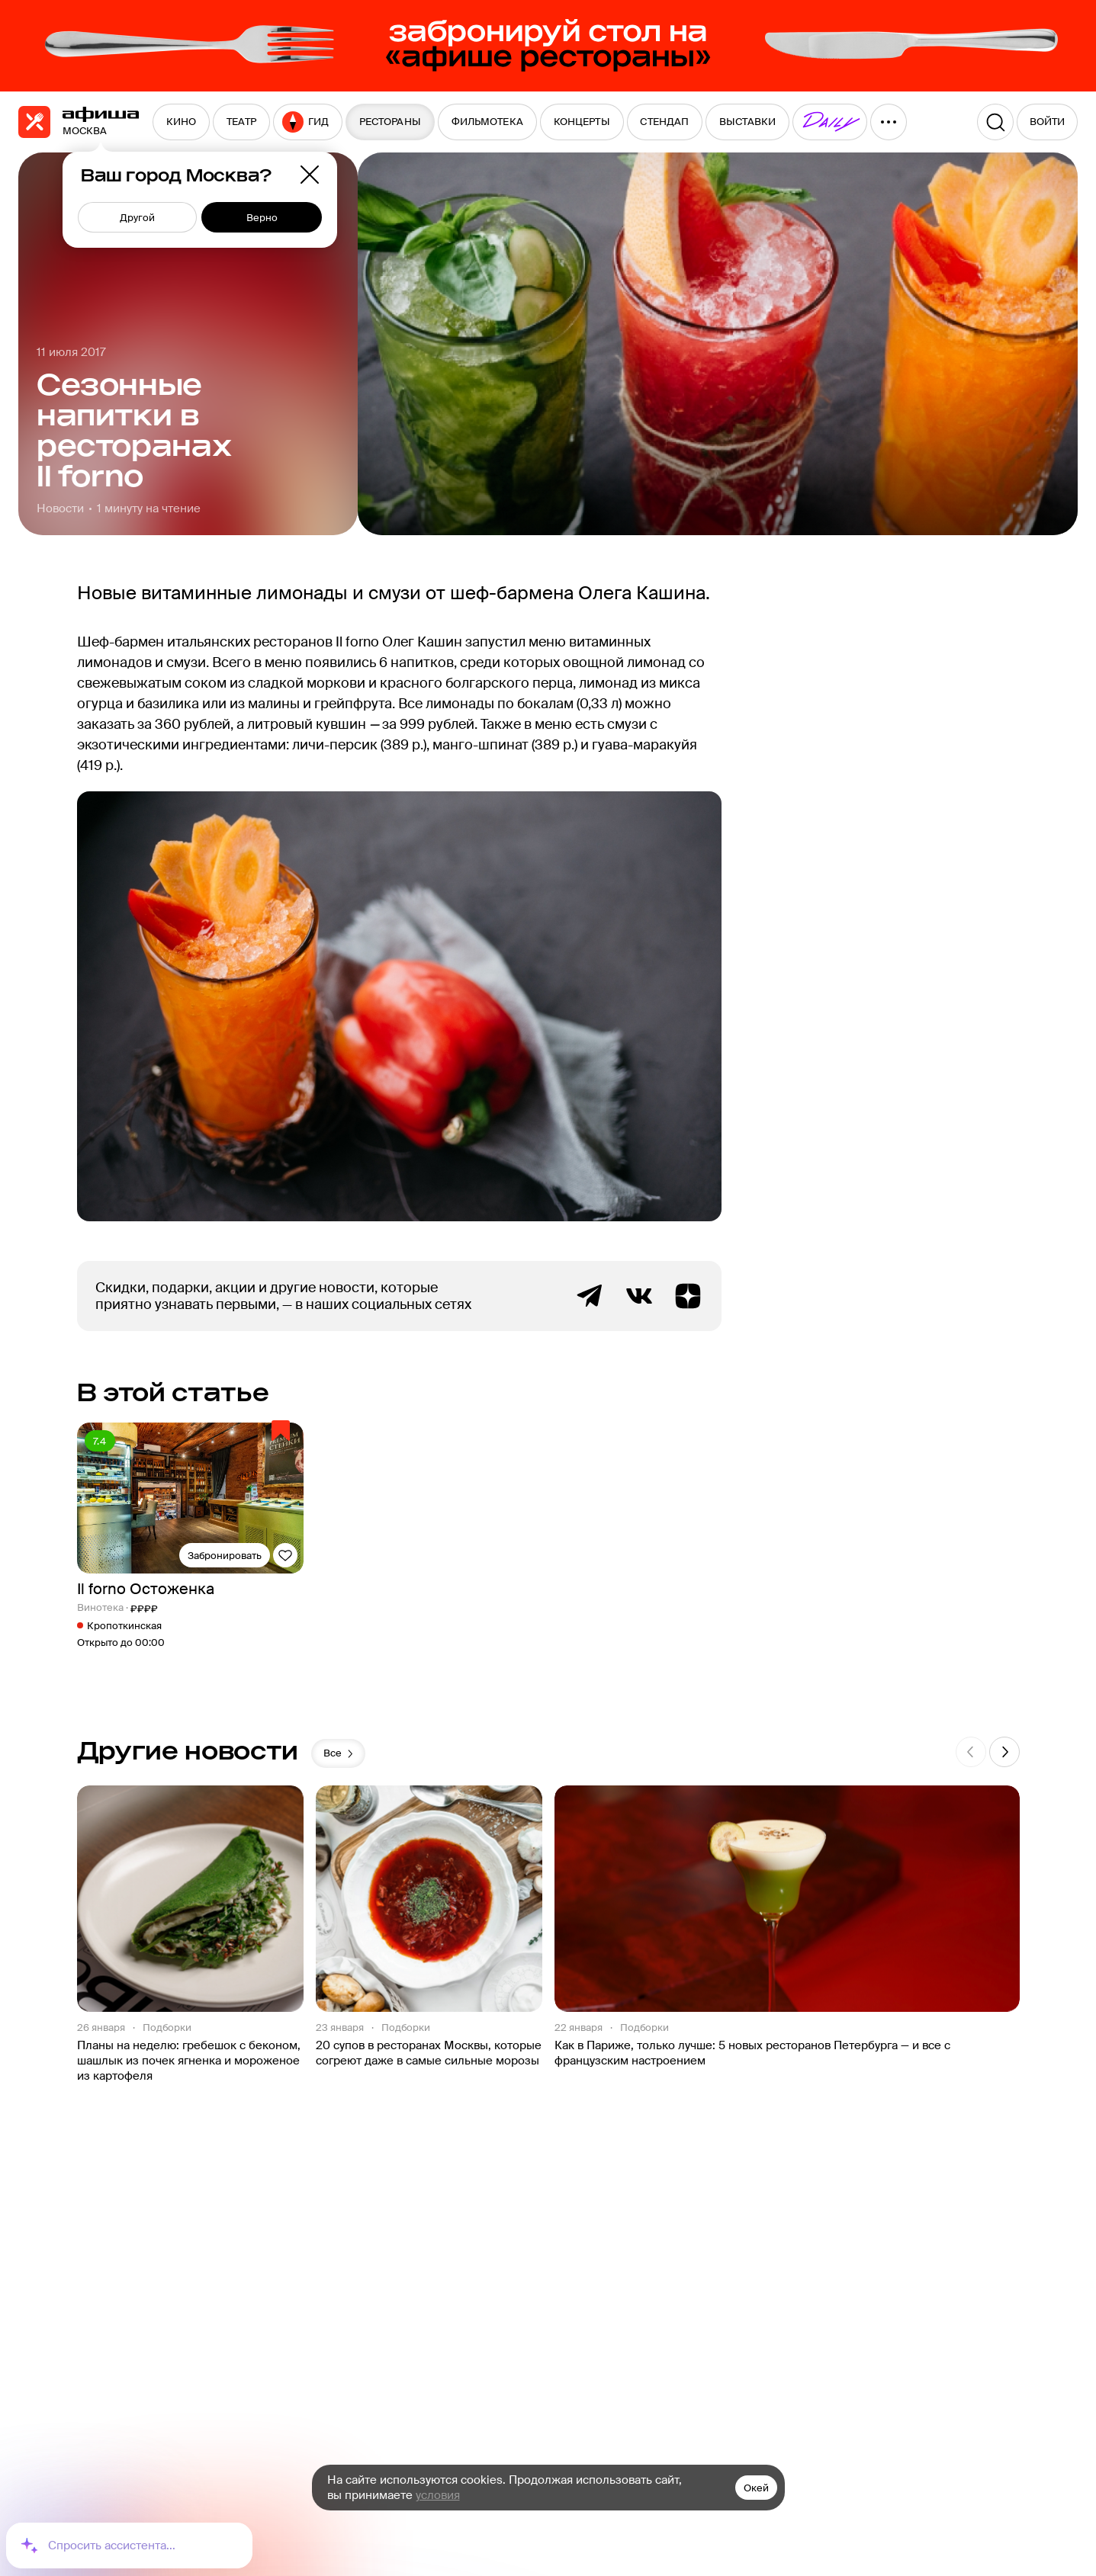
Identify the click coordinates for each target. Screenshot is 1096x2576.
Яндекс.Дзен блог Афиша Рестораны (688, 1296)
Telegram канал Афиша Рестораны (590, 1296)
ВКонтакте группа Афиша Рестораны (639, 1296)
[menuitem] (181, 122)
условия (438, 2495)
